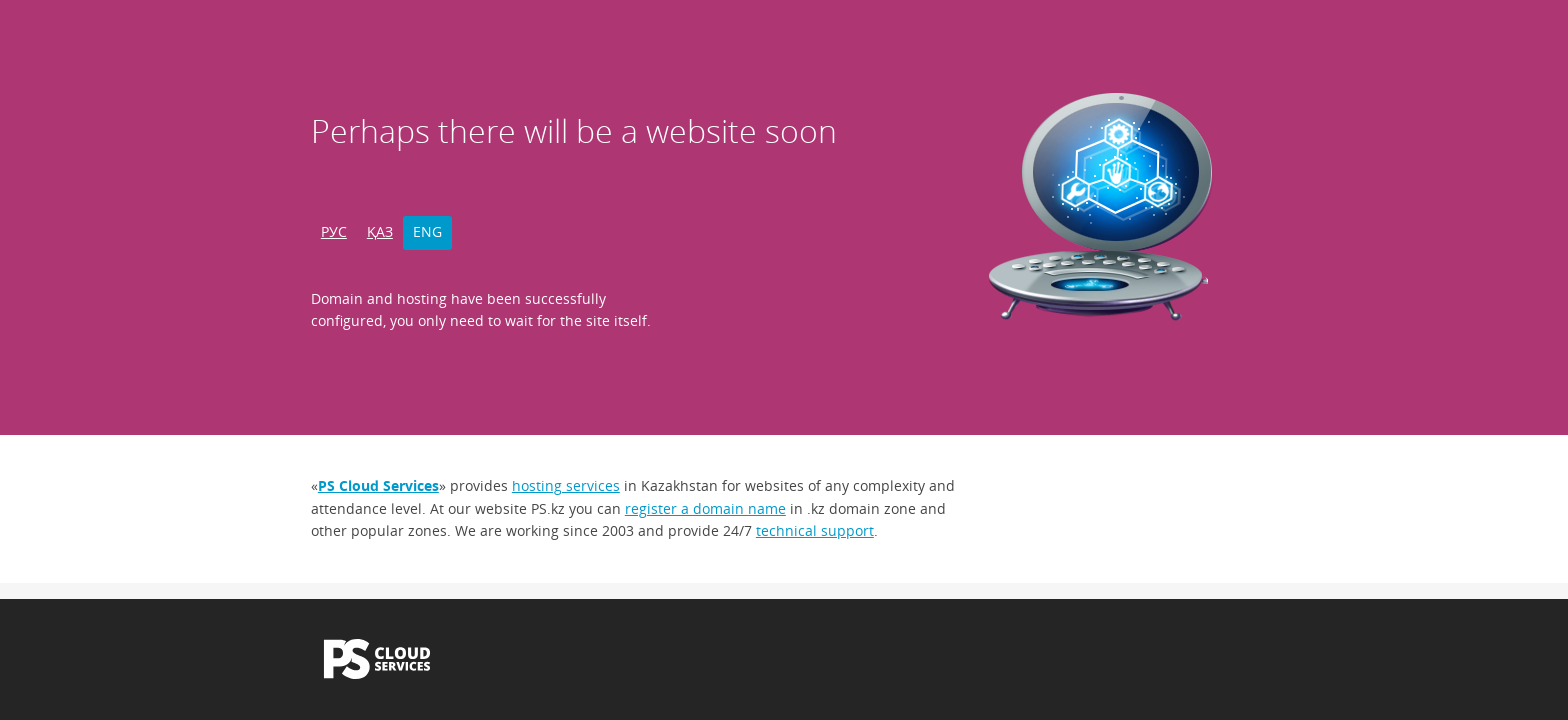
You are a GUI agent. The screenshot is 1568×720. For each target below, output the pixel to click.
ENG (427, 231)
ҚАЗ (380, 231)
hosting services (566, 485)
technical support (815, 530)
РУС (334, 231)
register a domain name (705, 508)
